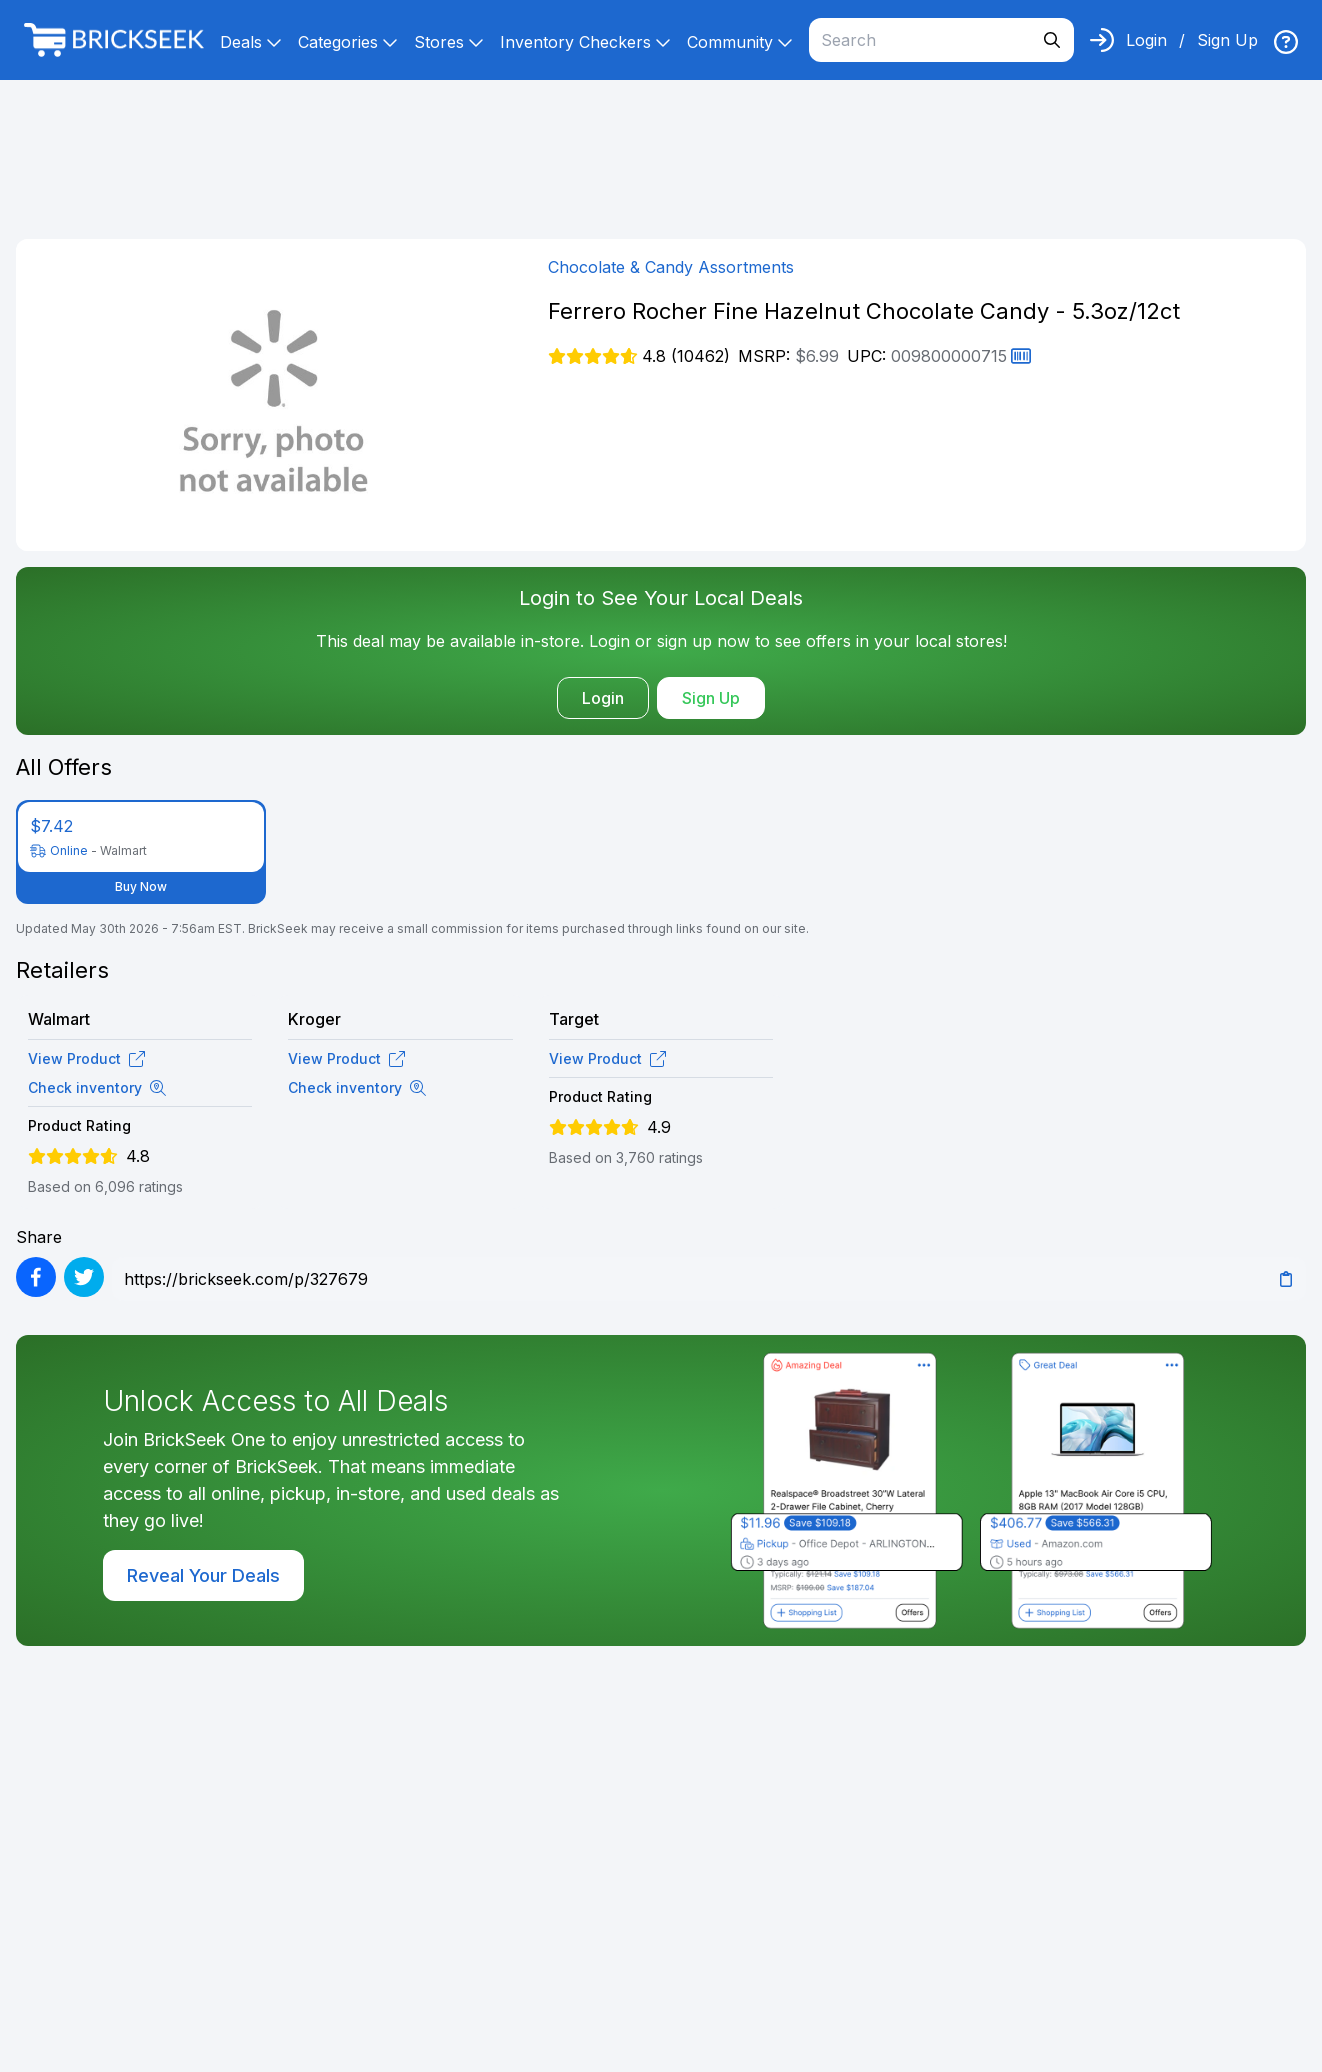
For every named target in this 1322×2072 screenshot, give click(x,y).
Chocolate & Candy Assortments (671, 267)
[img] (1286, 42)
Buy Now (141, 886)
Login (1146, 40)
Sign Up (1227, 40)
